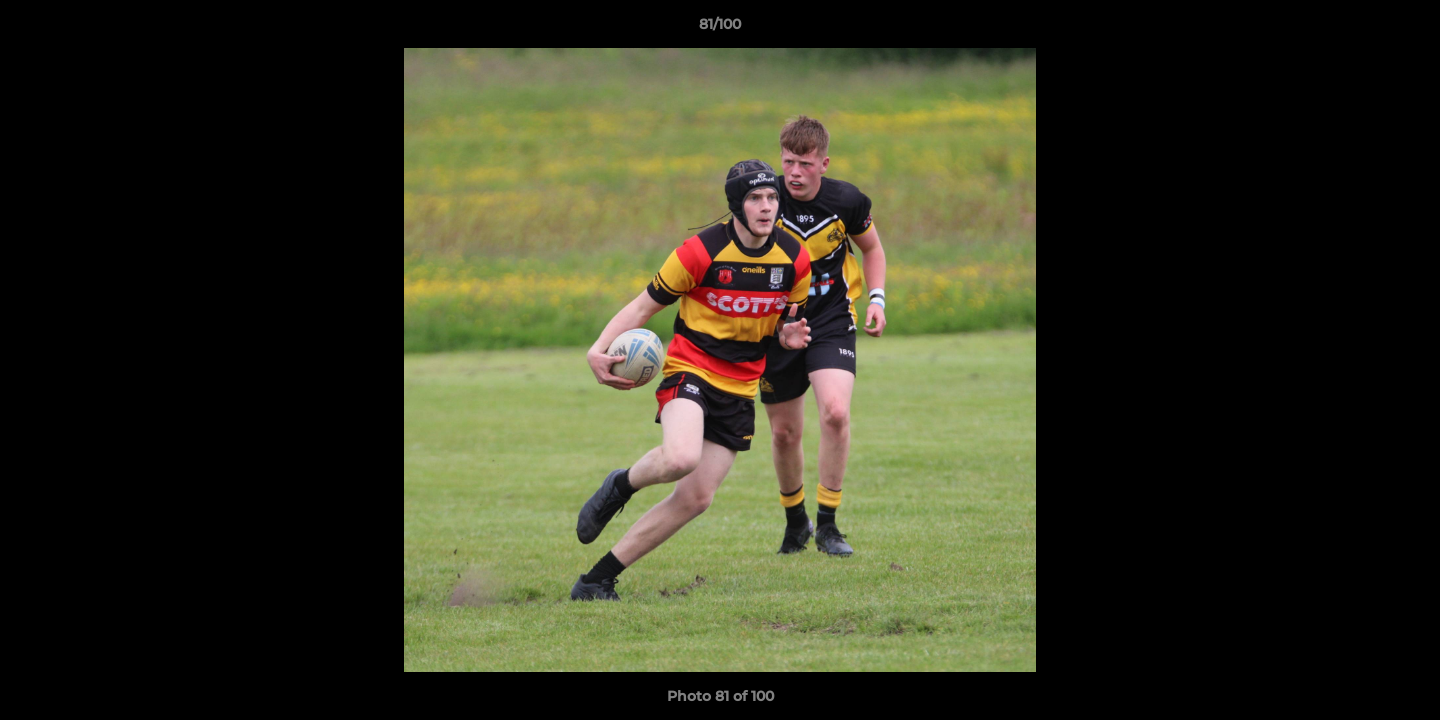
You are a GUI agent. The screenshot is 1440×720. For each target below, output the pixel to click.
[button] (1404, 29)
